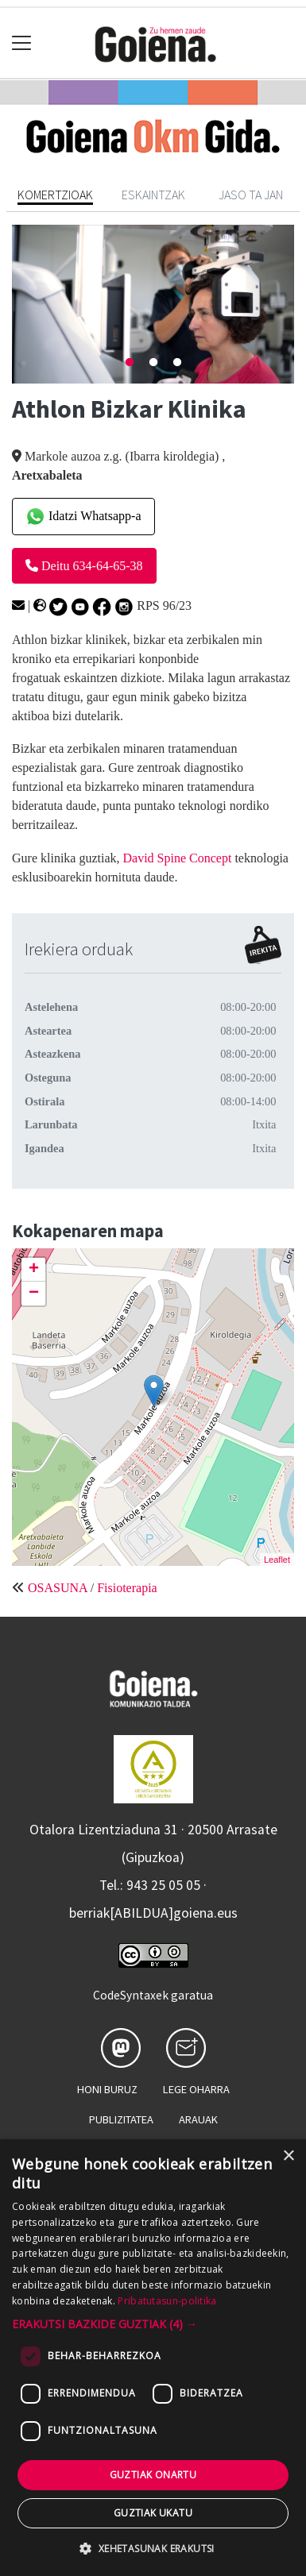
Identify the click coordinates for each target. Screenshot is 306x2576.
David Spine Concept (179, 858)
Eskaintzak (153, 194)
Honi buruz (107, 2089)
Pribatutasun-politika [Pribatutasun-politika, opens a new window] (167, 2301)
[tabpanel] (153, 304)
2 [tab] (153, 363)
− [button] (34, 1293)
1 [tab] (130, 363)
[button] (153, 2324)
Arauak (198, 2119)
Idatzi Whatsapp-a (83, 516)
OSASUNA (57, 1588)
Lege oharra (196, 2089)
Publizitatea (121, 2119)
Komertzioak (55, 194)
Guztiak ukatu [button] (153, 2513)
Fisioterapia (127, 1588)
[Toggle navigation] (22, 43)
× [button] (288, 2156)
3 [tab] (177, 363)
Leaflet (277, 1559)
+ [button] (34, 1270)
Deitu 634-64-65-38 (84, 566)
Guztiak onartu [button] (153, 2475)
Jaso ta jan (251, 194)
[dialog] (153, 2357)
